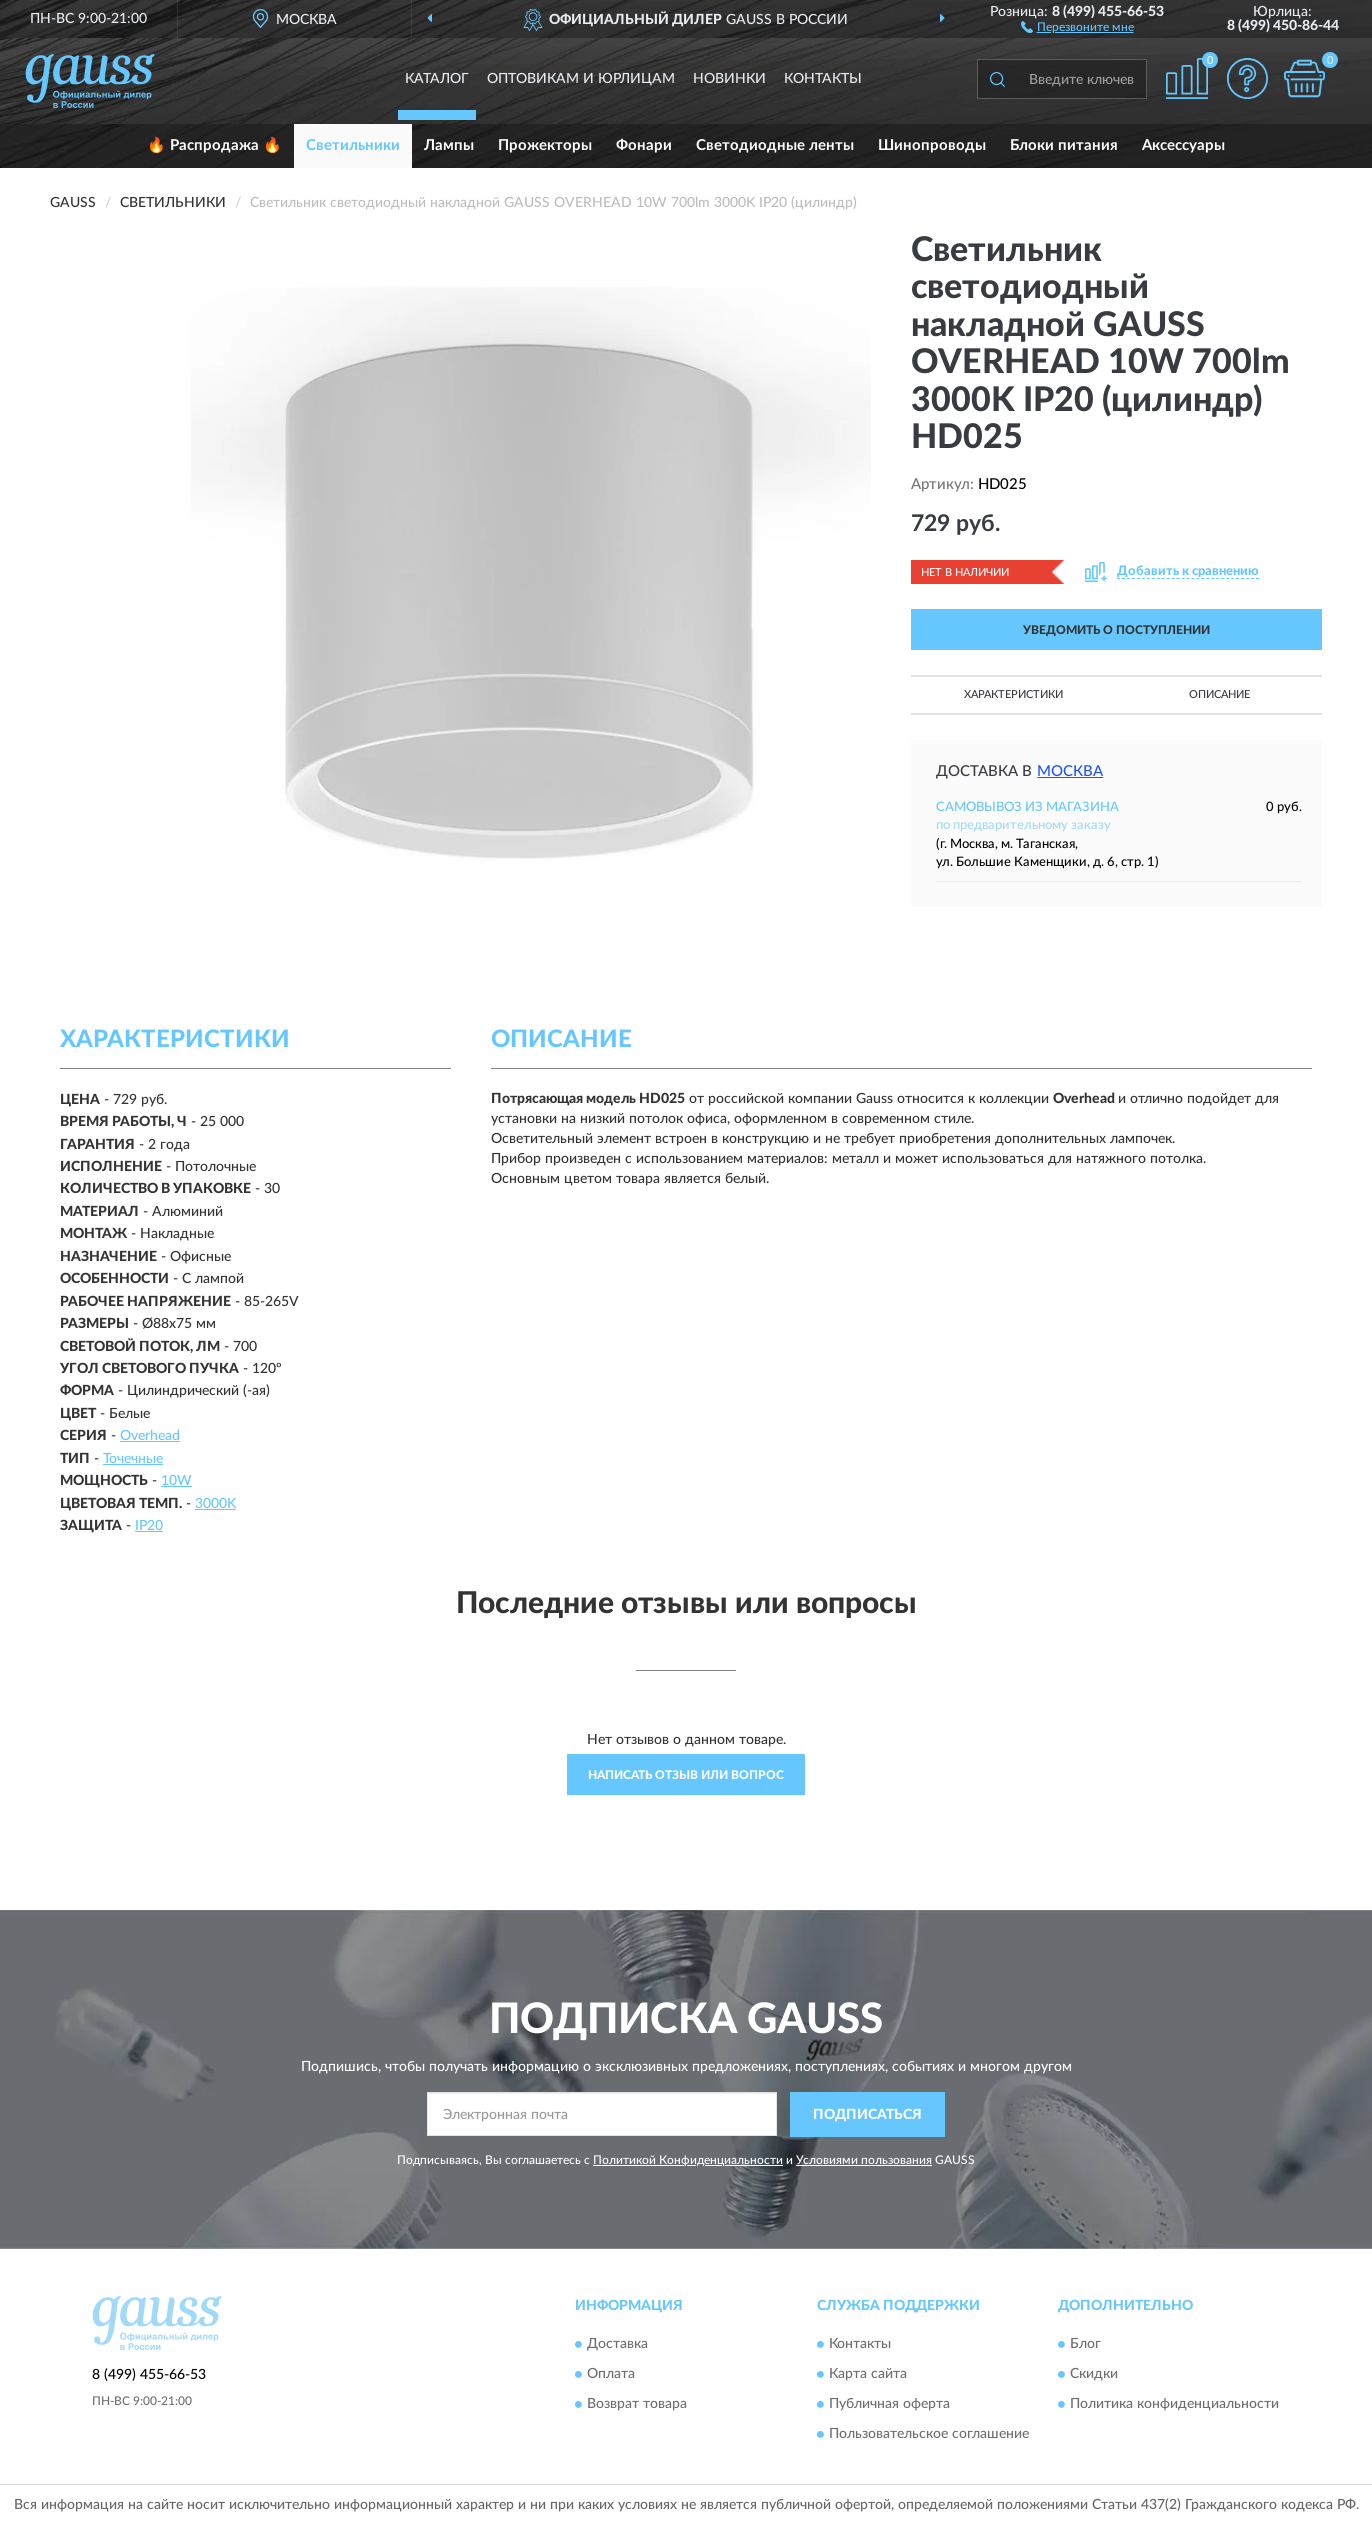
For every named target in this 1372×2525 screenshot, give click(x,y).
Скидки (1094, 2375)
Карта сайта (868, 2375)
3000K (215, 1504)
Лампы (449, 145)
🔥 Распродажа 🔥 (214, 145)
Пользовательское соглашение (929, 2435)
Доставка (617, 2345)
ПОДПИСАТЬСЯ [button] (867, 2115)
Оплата (611, 2375)
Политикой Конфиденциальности (688, 2160)
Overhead (150, 1436)
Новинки (729, 79)
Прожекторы (545, 145)
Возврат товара (637, 2405)
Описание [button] (1219, 694)
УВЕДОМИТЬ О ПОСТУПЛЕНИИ (1116, 630)
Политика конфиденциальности (1174, 2405)
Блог (1085, 2345)
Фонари (644, 145)
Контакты (823, 79)
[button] (1077, 26)
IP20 (149, 1526)
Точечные (133, 1459)
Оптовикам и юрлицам (581, 79)
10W (176, 1481)
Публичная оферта (889, 2405)
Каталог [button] (437, 79)
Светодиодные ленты (775, 145)
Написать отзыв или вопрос (686, 1775)
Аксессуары (1183, 145)
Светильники (353, 145)
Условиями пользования (864, 2160)
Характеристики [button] (1013, 694)
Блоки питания (1064, 145)
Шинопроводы (932, 145)
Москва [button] (1070, 771)
